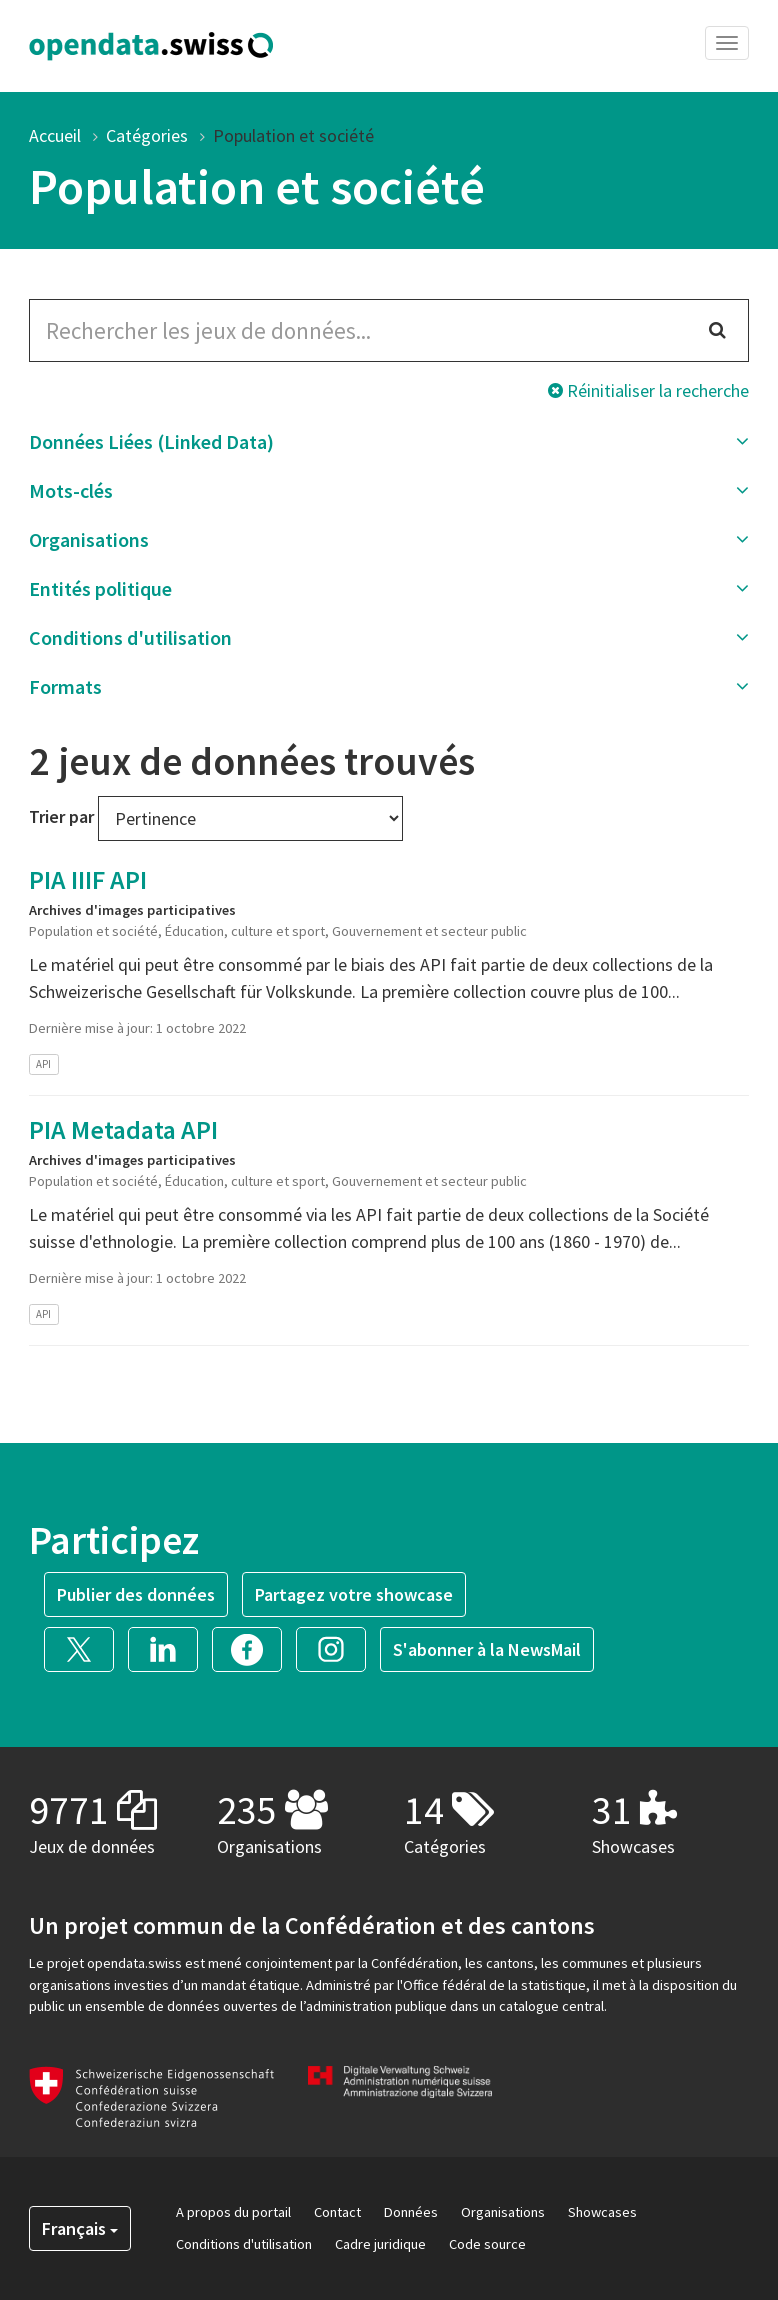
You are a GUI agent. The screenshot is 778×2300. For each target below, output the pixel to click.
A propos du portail (233, 2212)
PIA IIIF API (88, 879)
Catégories (147, 135)
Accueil (55, 135)
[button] (389, 442)
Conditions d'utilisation (244, 2244)
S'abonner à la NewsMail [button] (487, 1649)
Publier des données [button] (136, 1594)
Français (80, 2228)
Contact (337, 2212)
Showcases (602, 2212)
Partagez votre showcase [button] (354, 1594)
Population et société (293, 135)
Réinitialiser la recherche (648, 390)
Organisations (503, 2212)
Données (411, 2212)
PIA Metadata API (123, 1129)
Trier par (61, 816)
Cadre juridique (380, 2244)
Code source (487, 2244)
